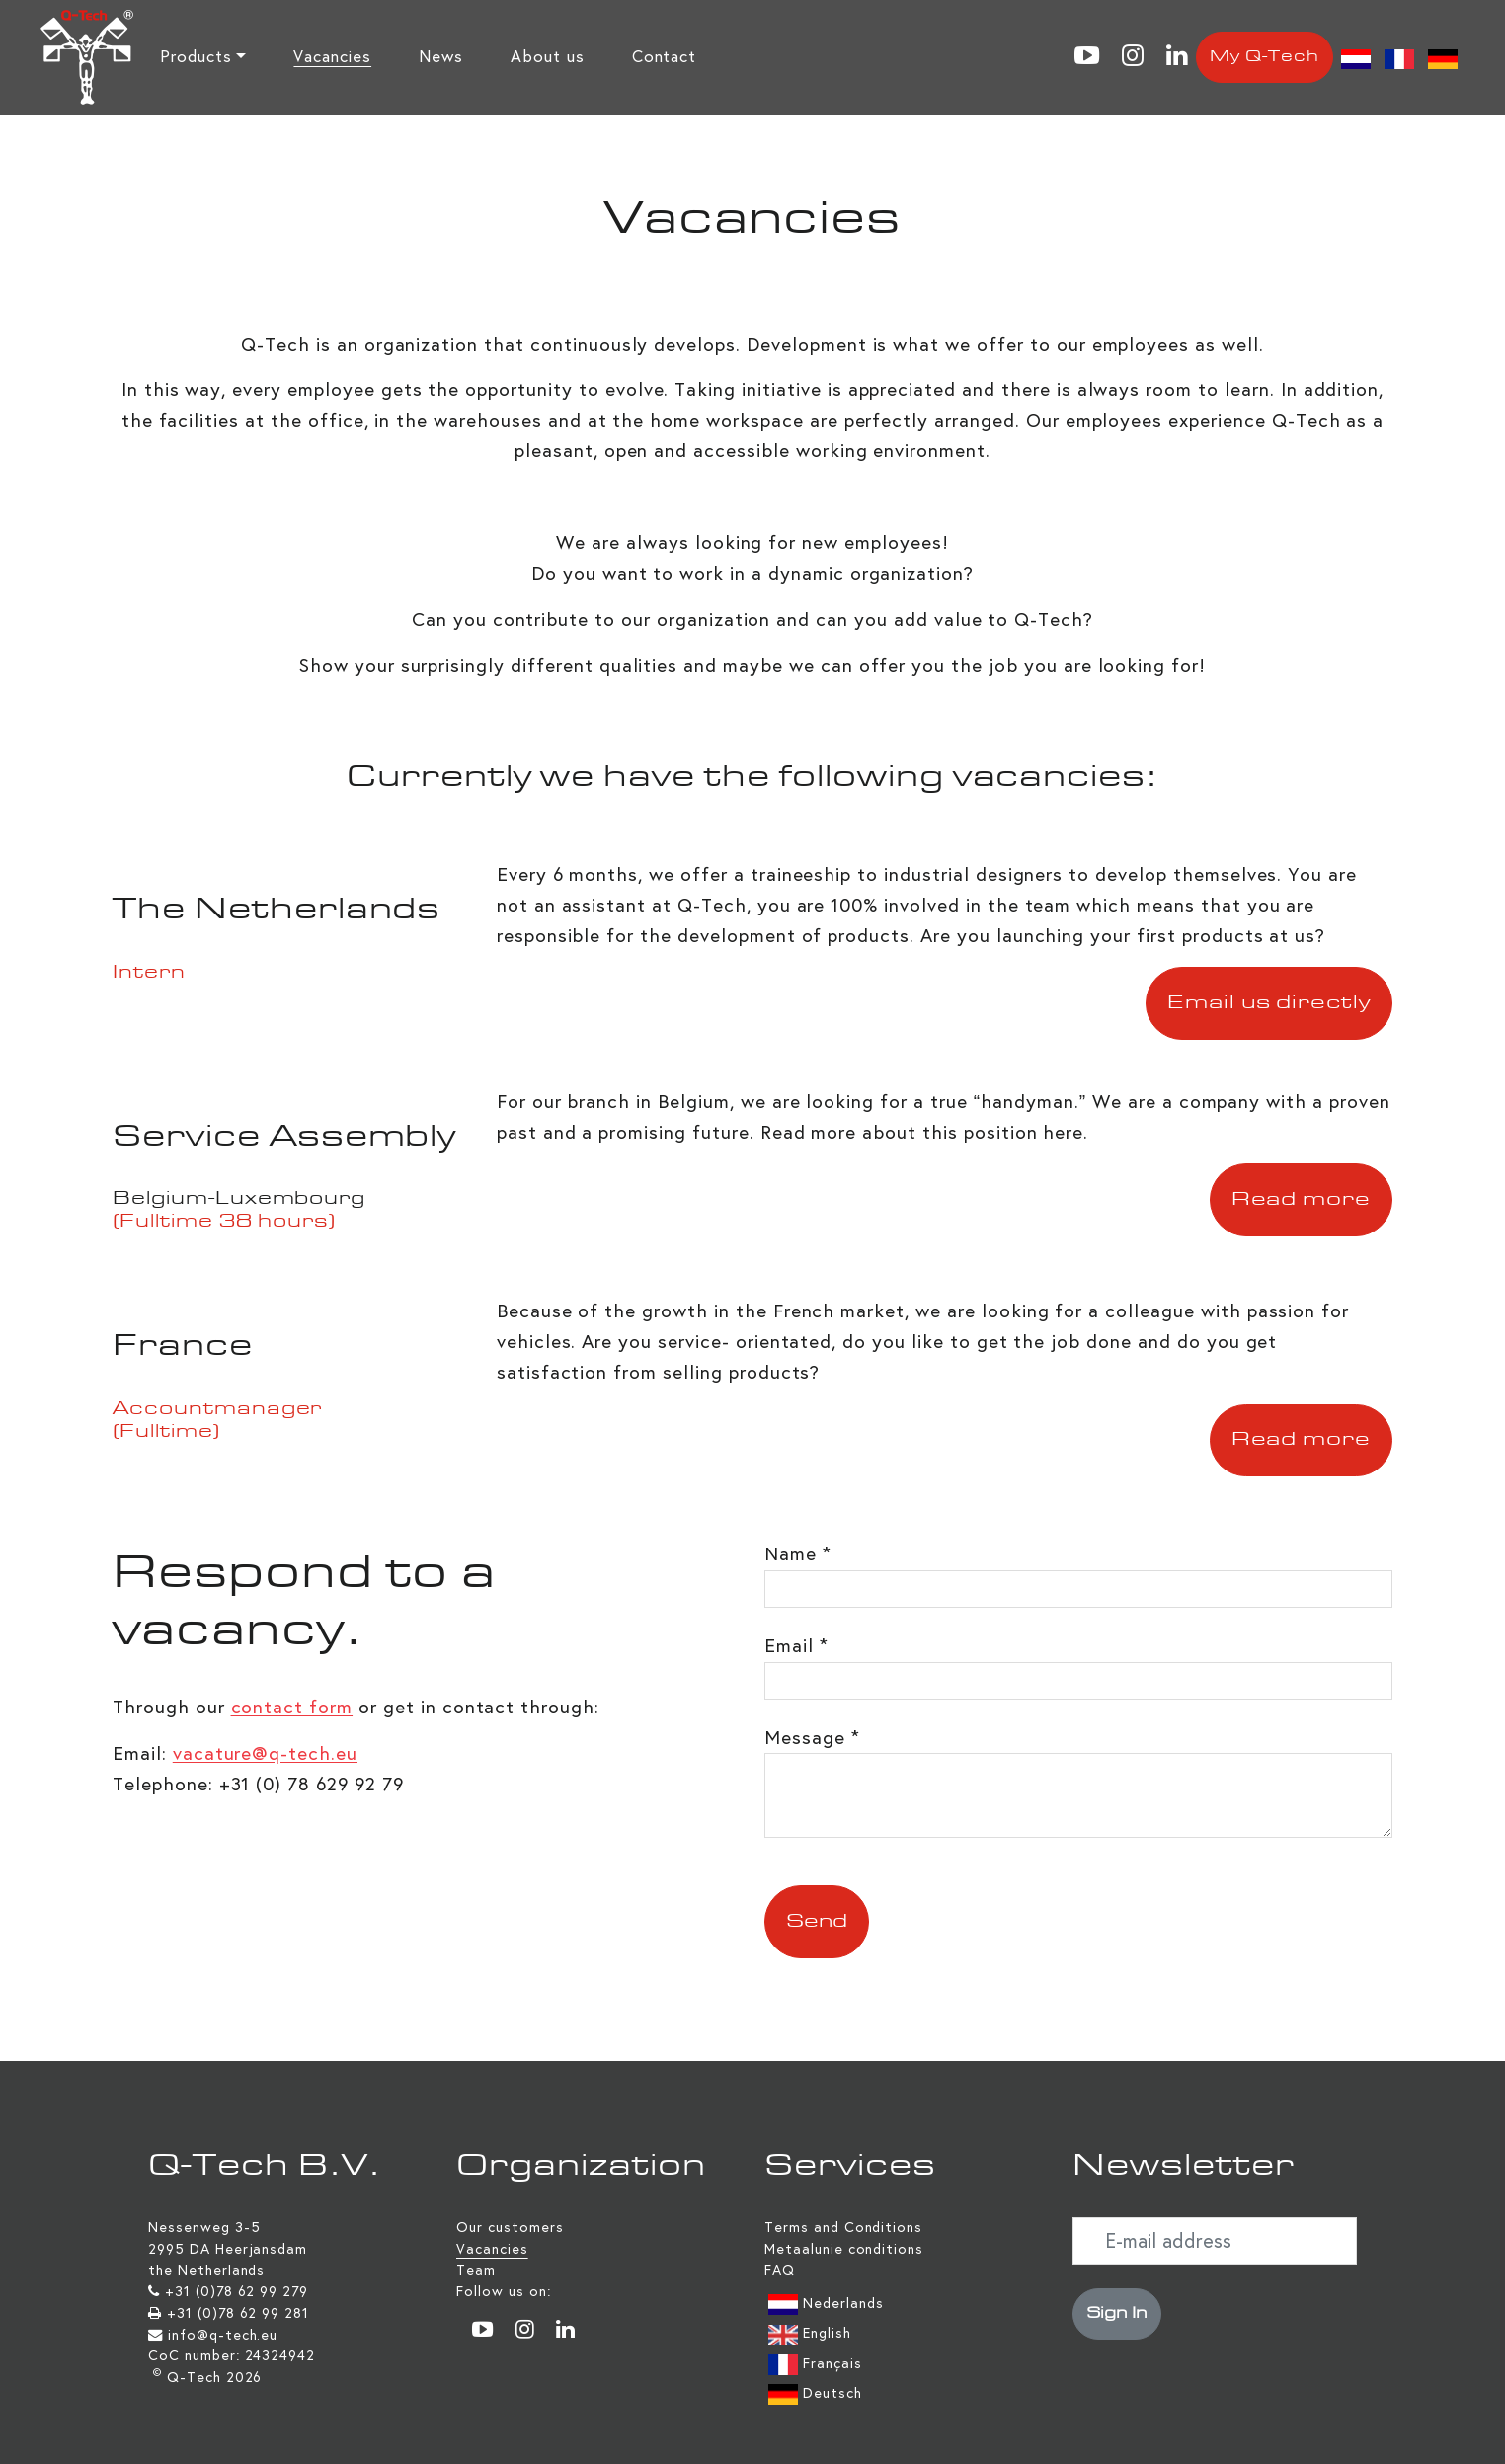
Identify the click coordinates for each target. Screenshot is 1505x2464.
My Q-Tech (1264, 57)
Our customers (509, 2227)
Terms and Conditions (843, 2227)
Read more (1301, 1200)
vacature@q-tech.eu (265, 1753)
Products (196, 56)
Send (816, 1922)
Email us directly (1269, 1003)
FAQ (779, 2270)
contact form (292, 1707)
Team (476, 2270)
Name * (798, 1554)
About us (548, 56)
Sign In (1117, 2314)
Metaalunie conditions (843, 2249)
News (441, 56)
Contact (664, 56)
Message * (812, 1737)
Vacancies (332, 56)
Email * (796, 1645)
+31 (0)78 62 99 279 (236, 2291)
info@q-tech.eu (222, 2335)
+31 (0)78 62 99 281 (238, 2313)
